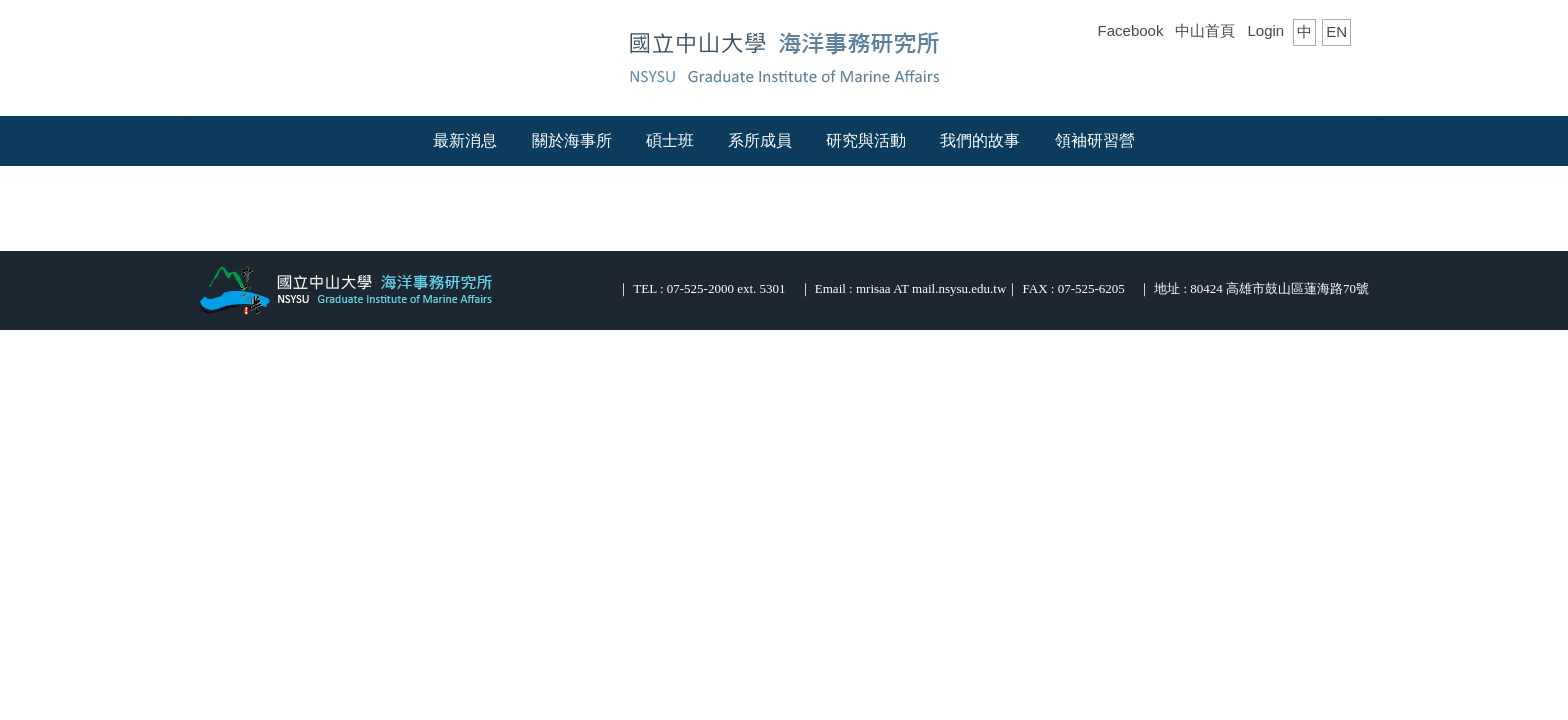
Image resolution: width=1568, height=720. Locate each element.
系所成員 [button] (760, 140)
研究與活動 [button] (866, 140)
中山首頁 (1205, 30)
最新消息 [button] (465, 140)
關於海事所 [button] (572, 140)
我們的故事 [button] (980, 140)
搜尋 (1336, 71)
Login (1265, 30)
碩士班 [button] (670, 140)
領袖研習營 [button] (1095, 140)
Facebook (1131, 30)
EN (1336, 31)
